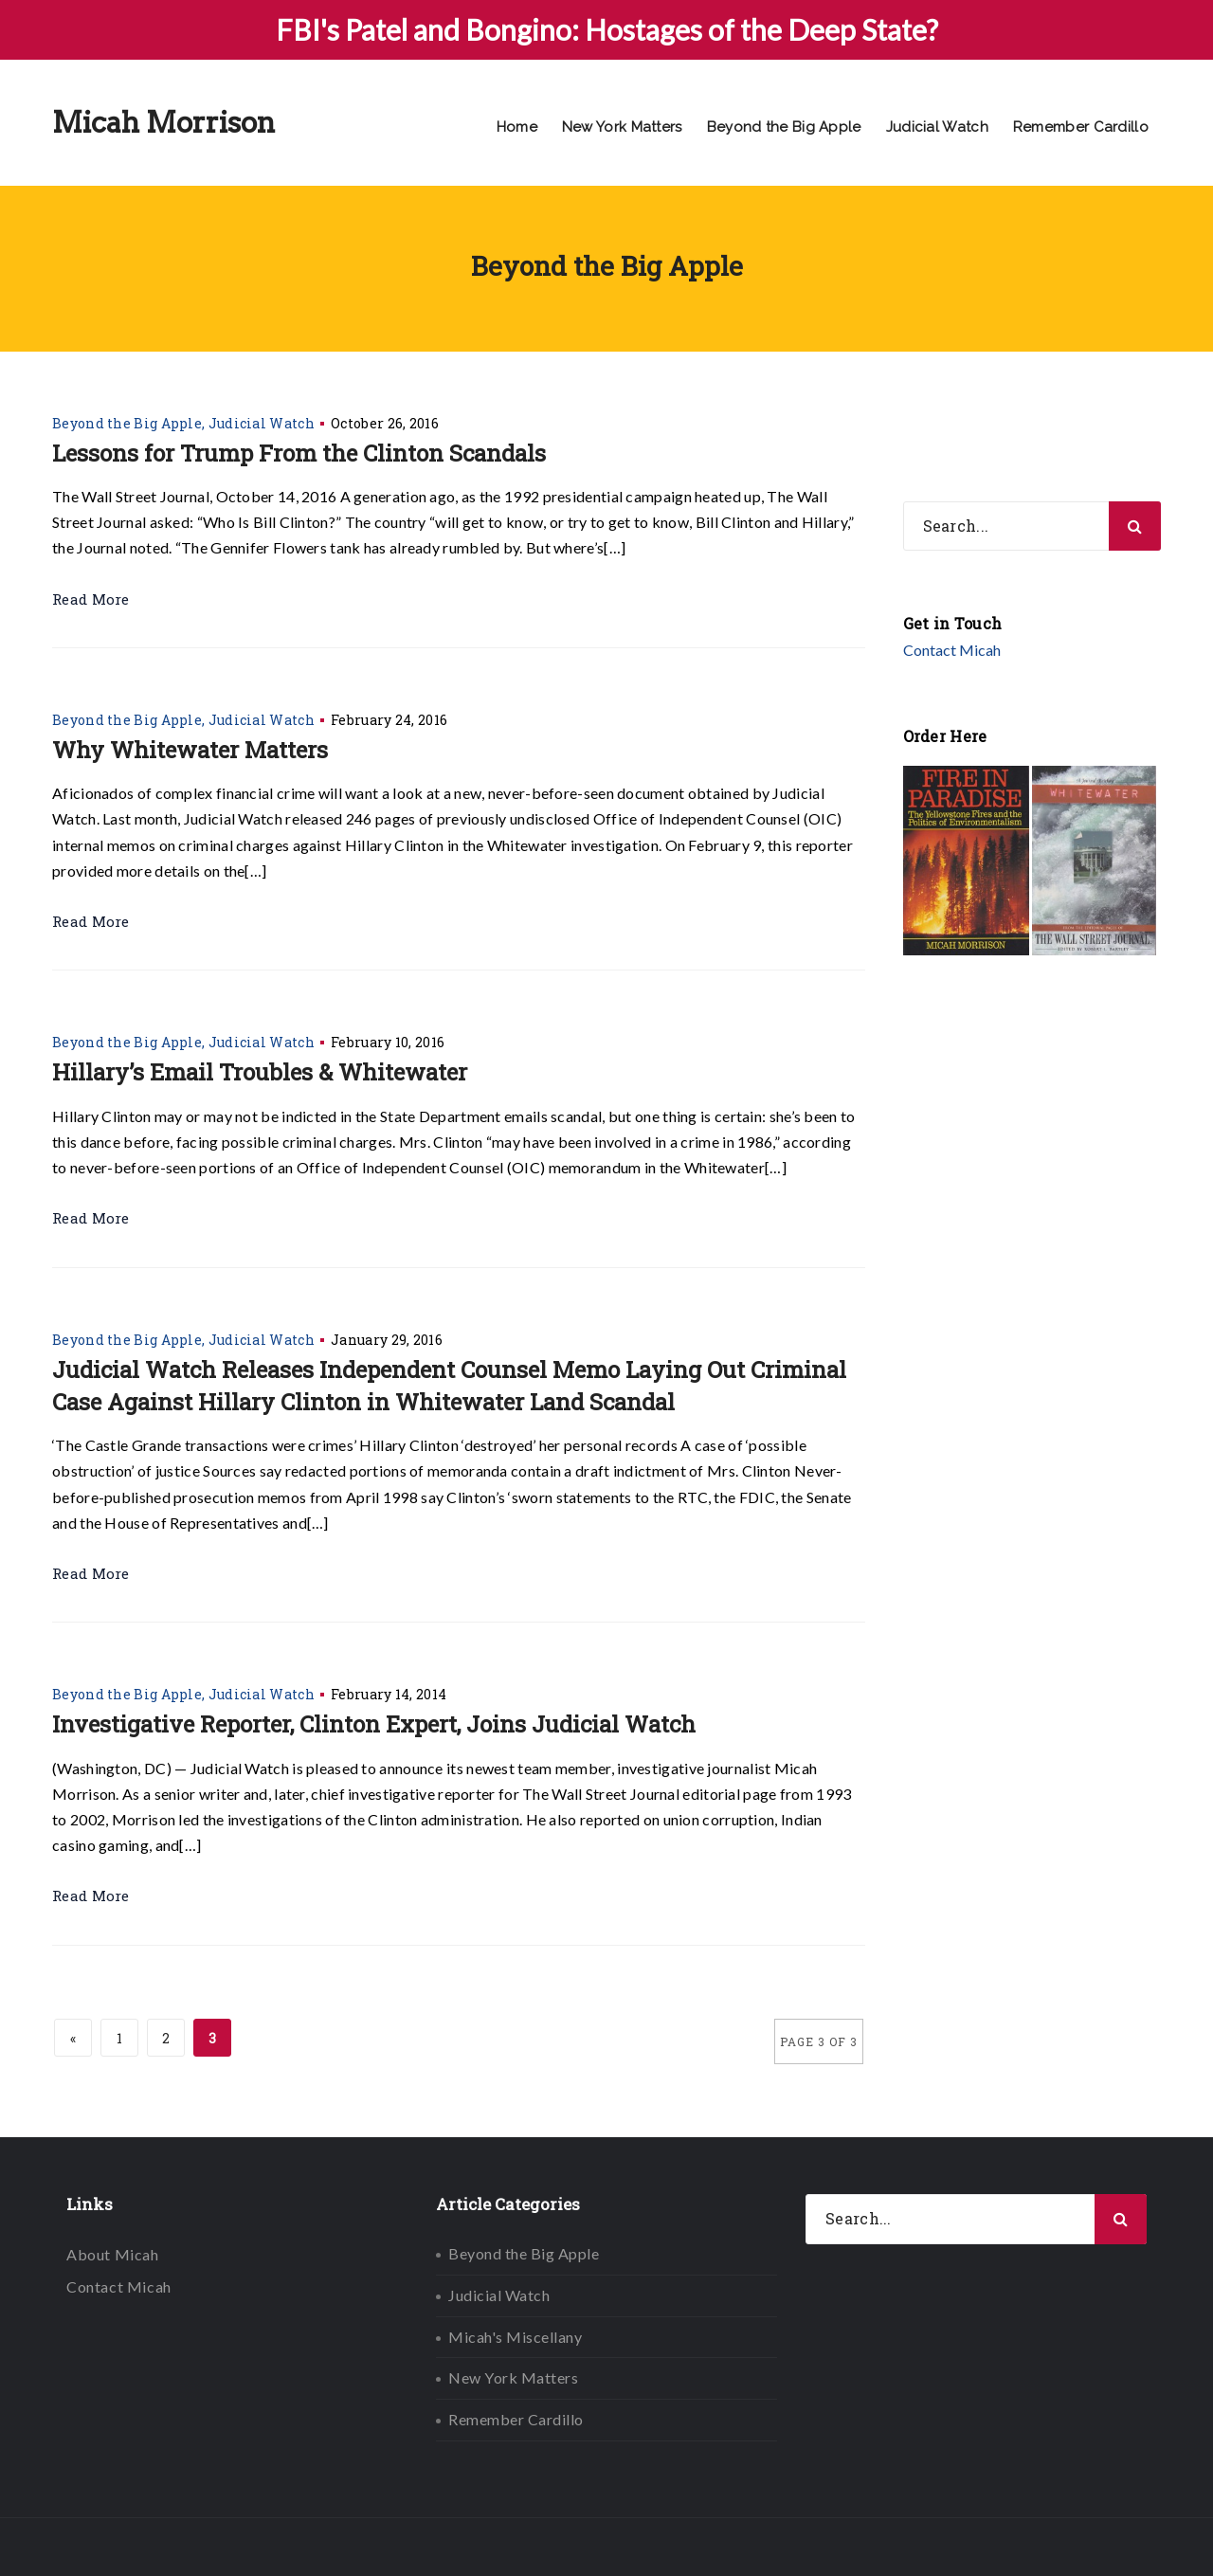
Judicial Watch (937, 127)
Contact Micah (952, 650)
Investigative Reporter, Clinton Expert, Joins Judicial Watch (374, 1724)
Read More (91, 599)
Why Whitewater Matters (190, 750)
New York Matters (622, 127)
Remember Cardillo (1081, 127)
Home (517, 127)
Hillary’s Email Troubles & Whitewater (259, 1072)
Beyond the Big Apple (784, 127)
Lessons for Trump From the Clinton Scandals (299, 453)
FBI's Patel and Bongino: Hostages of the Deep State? (607, 29)
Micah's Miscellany (515, 2337)
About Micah (112, 2254)
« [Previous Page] (73, 2038)
